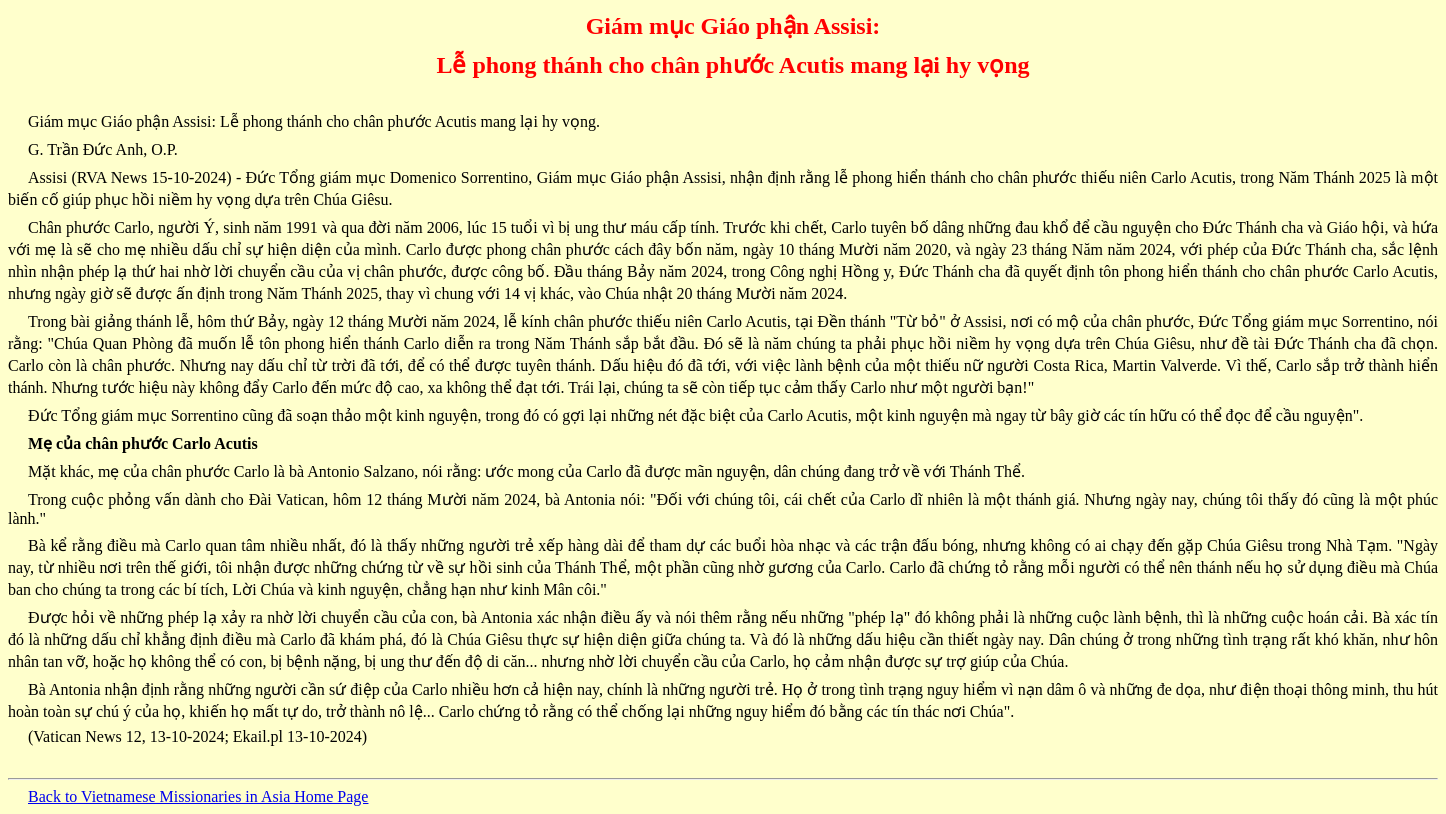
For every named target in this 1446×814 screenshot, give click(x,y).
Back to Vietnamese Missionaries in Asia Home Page (198, 796)
